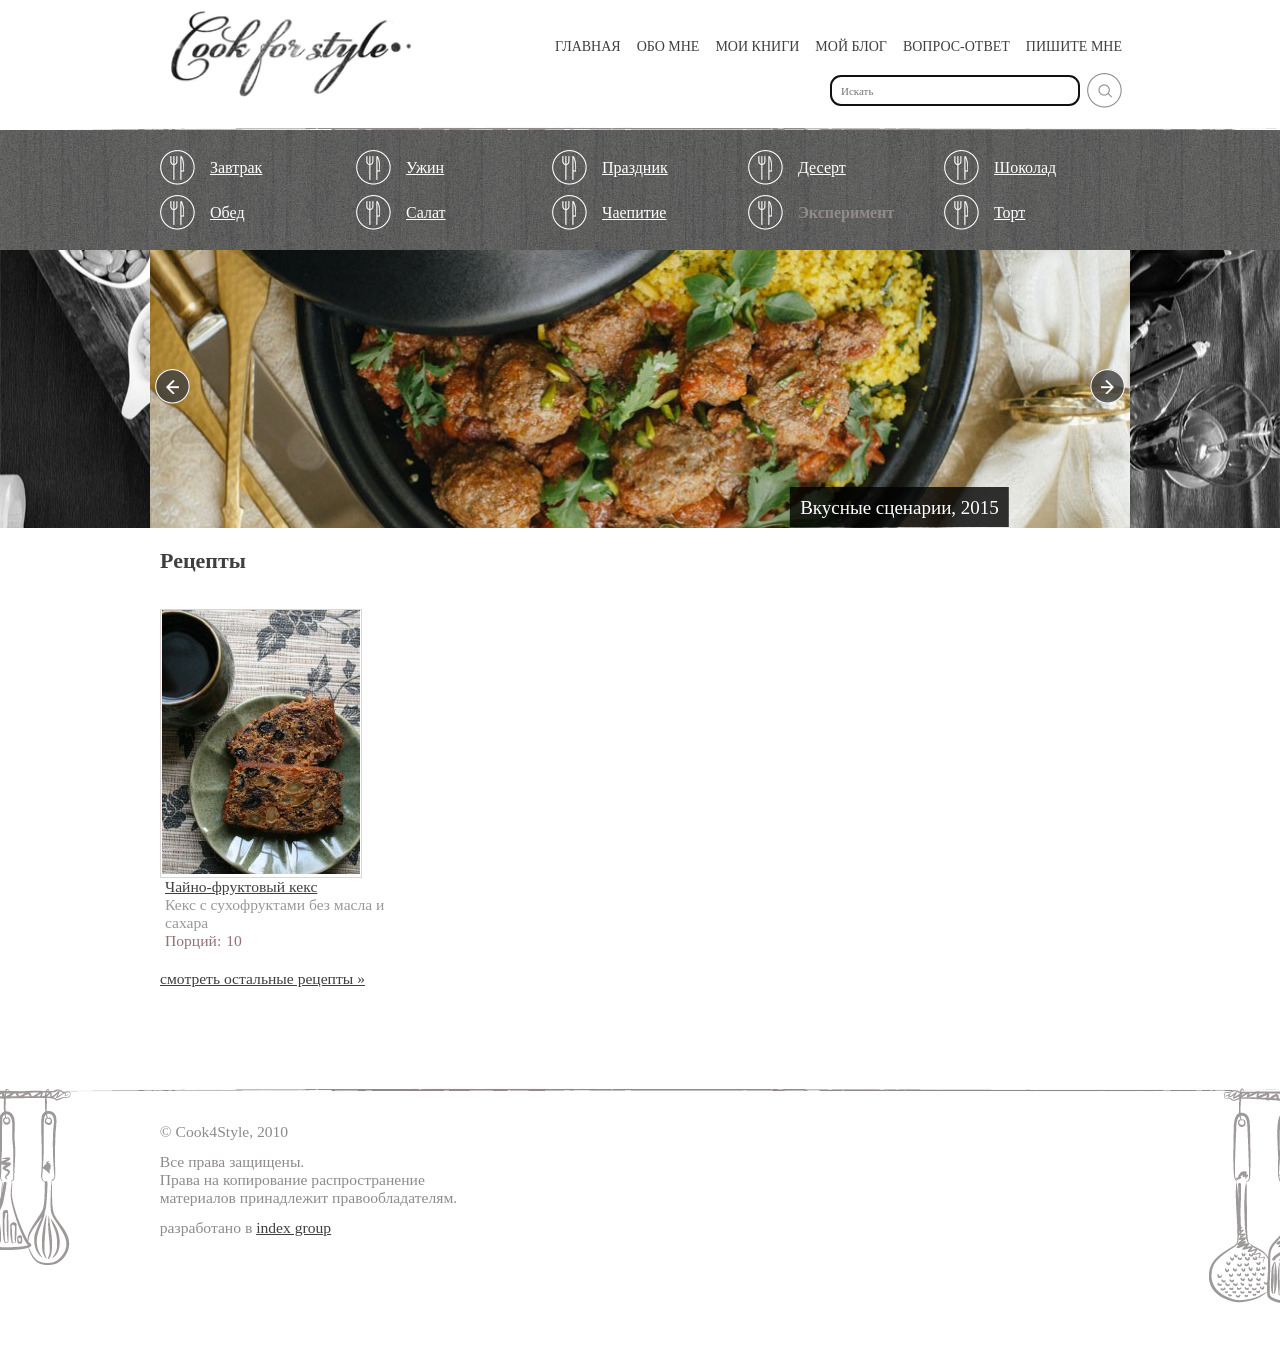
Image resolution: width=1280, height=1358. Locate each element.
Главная (588, 46)
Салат (426, 212)
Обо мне (668, 46)
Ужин (425, 167)
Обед (227, 212)
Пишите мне (1074, 46)
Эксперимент (846, 212)
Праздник (635, 167)
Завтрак (236, 167)
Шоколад (1025, 167)
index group (293, 1227)
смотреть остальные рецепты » (262, 978)
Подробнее (640, 393)
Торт (1009, 212)
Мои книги (757, 46)
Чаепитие (634, 212)
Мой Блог (851, 46)
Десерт (822, 167)
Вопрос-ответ (956, 46)
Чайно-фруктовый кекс (241, 886)
